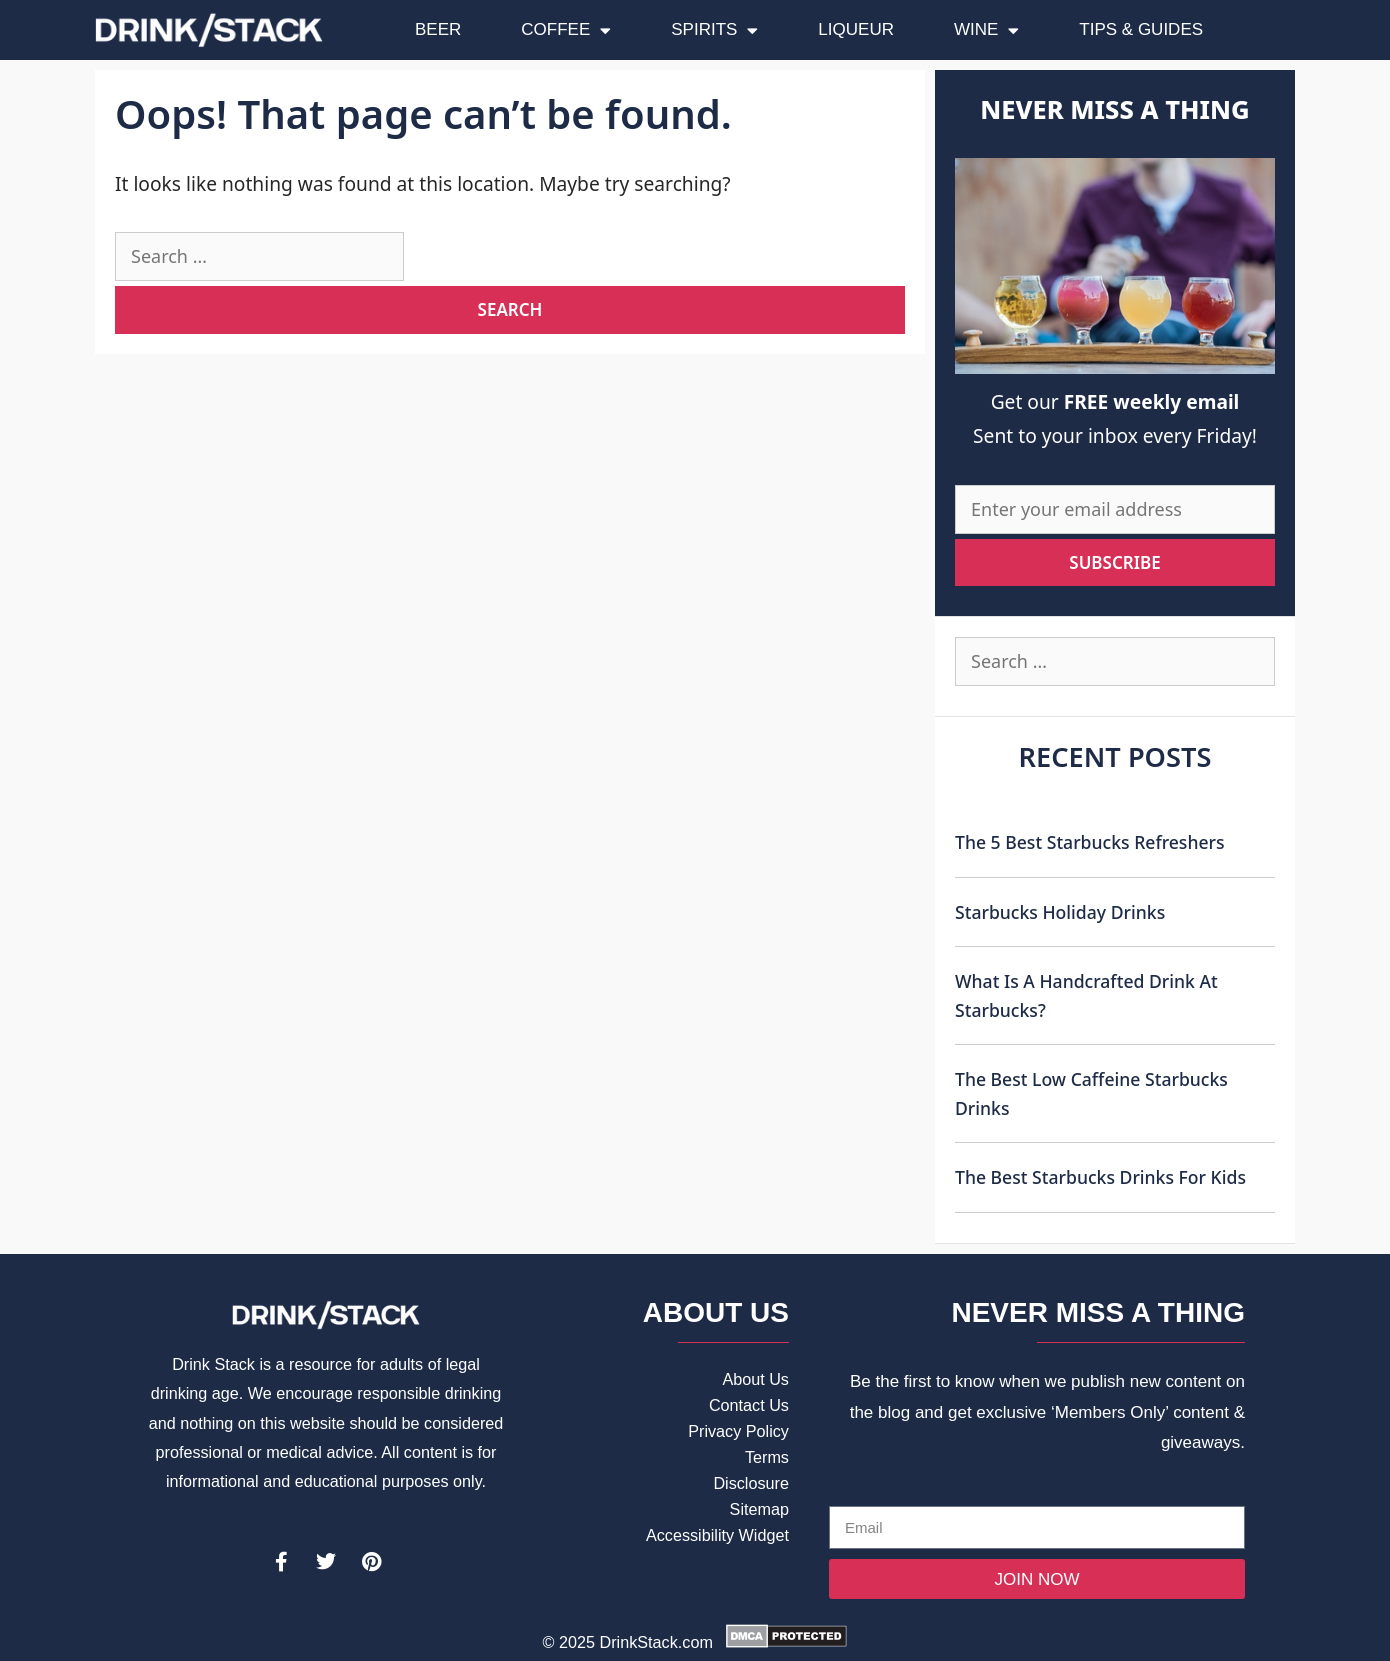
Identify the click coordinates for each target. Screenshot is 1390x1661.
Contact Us (749, 1405)
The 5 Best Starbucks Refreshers (1090, 842)
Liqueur (856, 29)
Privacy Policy (738, 1431)
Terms (767, 1457)
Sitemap (759, 1509)
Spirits (714, 30)
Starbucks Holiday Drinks (1060, 912)
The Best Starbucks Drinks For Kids (1100, 1177)
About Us (755, 1379)
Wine (986, 30)
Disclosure (751, 1483)
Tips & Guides (1141, 29)
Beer (438, 29)
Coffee (566, 30)
